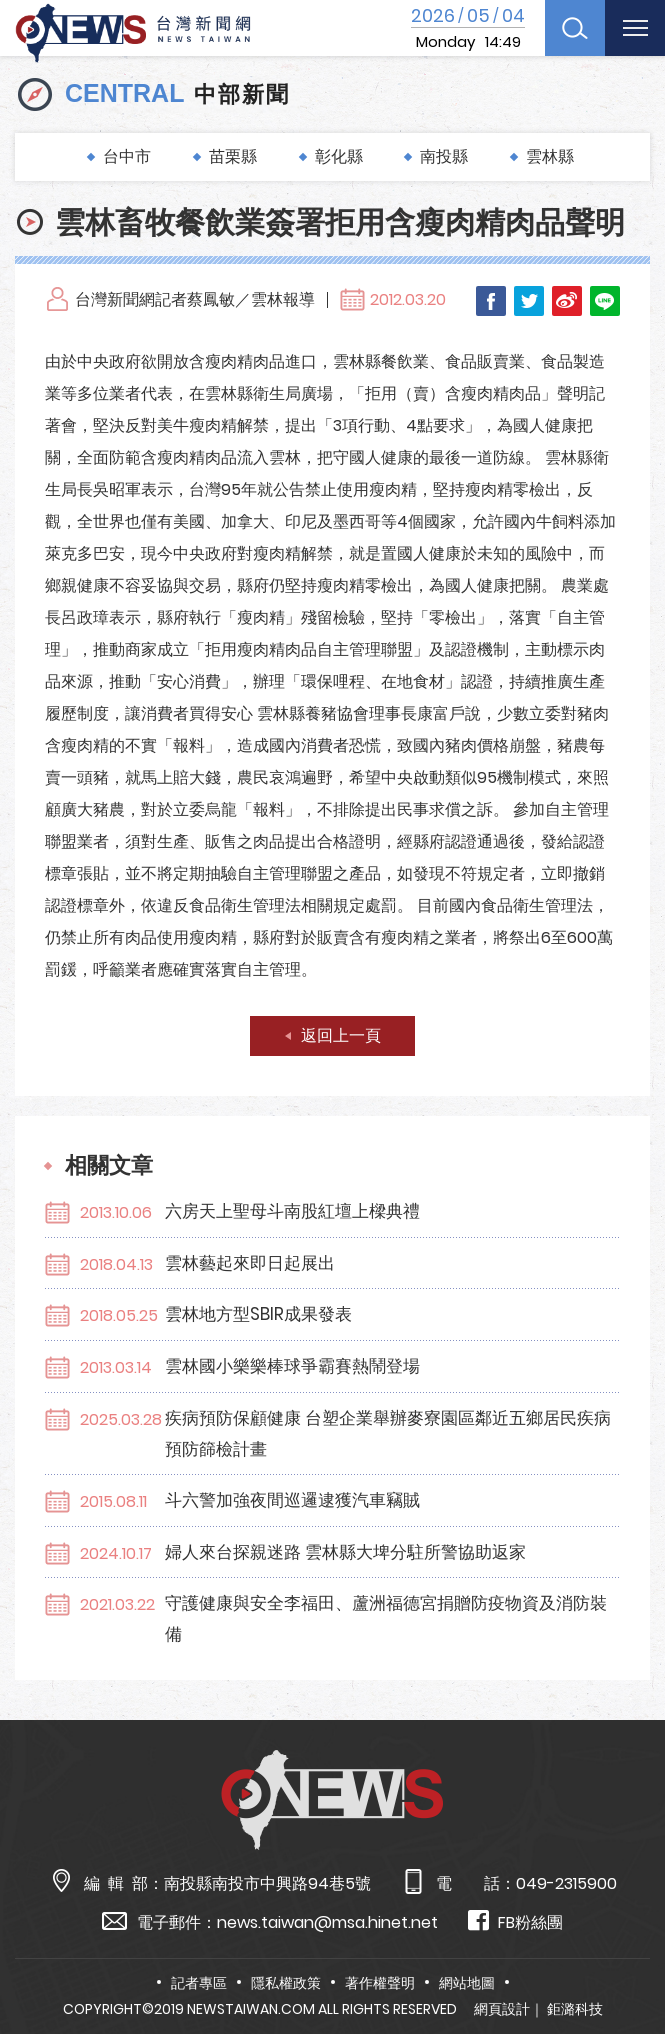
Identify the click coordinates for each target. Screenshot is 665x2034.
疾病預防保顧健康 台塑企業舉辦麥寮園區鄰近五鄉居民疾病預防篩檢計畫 (388, 1433)
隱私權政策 (286, 1983)
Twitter (529, 301)
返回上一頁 (341, 1035)
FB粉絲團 (515, 1921)
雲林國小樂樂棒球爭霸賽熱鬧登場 (292, 1366)
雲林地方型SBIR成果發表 (258, 1314)
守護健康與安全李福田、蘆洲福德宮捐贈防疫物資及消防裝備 (386, 1618)
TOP (628, 1960)
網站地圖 (467, 1983)
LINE (605, 301)
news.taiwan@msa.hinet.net (327, 1922)
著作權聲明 (380, 1983)
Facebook (491, 301)
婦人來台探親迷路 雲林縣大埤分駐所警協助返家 (345, 1552)
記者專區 (199, 1983)
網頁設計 (502, 2009)
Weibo (567, 301)
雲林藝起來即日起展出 (250, 1263)
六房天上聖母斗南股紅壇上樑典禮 (292, 1211)
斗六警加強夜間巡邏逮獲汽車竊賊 (292, 1500)
